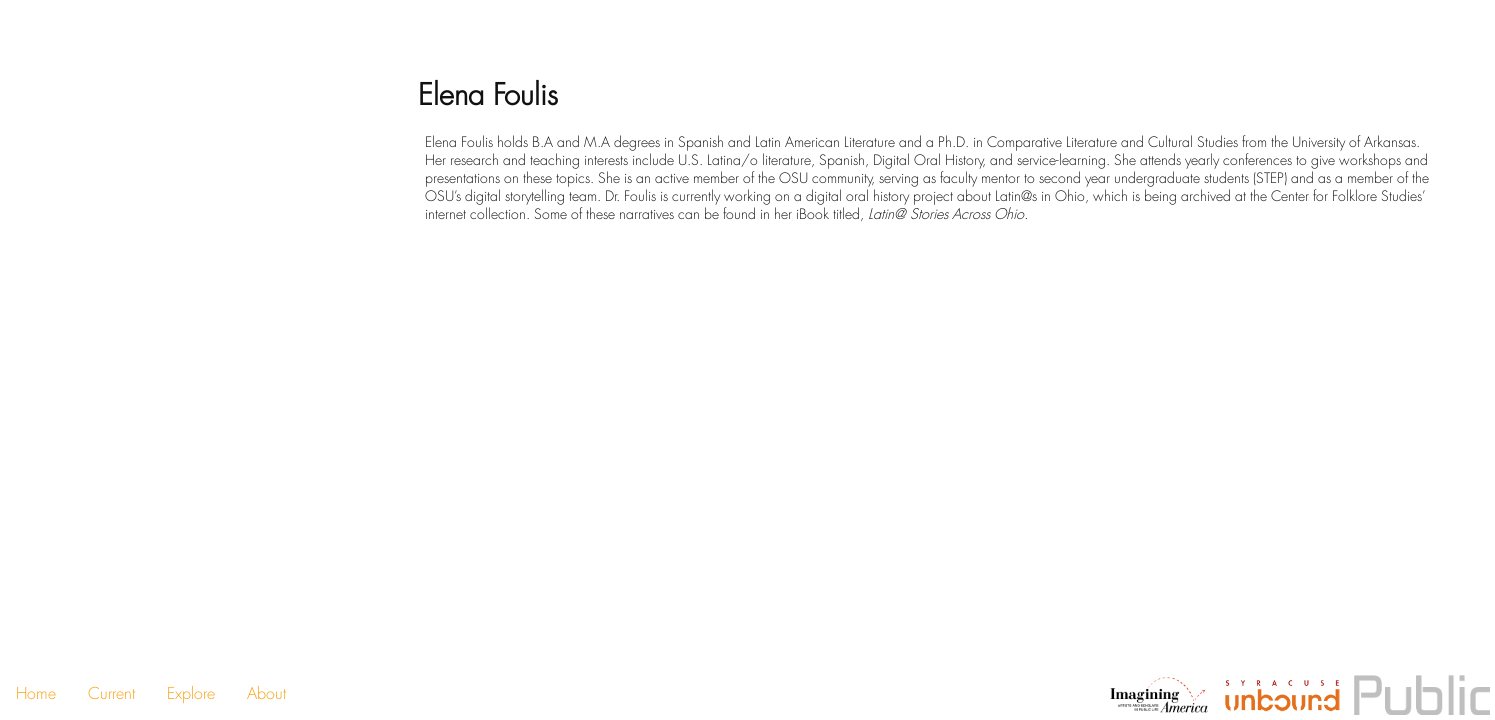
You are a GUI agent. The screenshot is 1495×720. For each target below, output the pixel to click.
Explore (191, 693)
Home (36, 693)
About (266, 693)
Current (111, 693)
